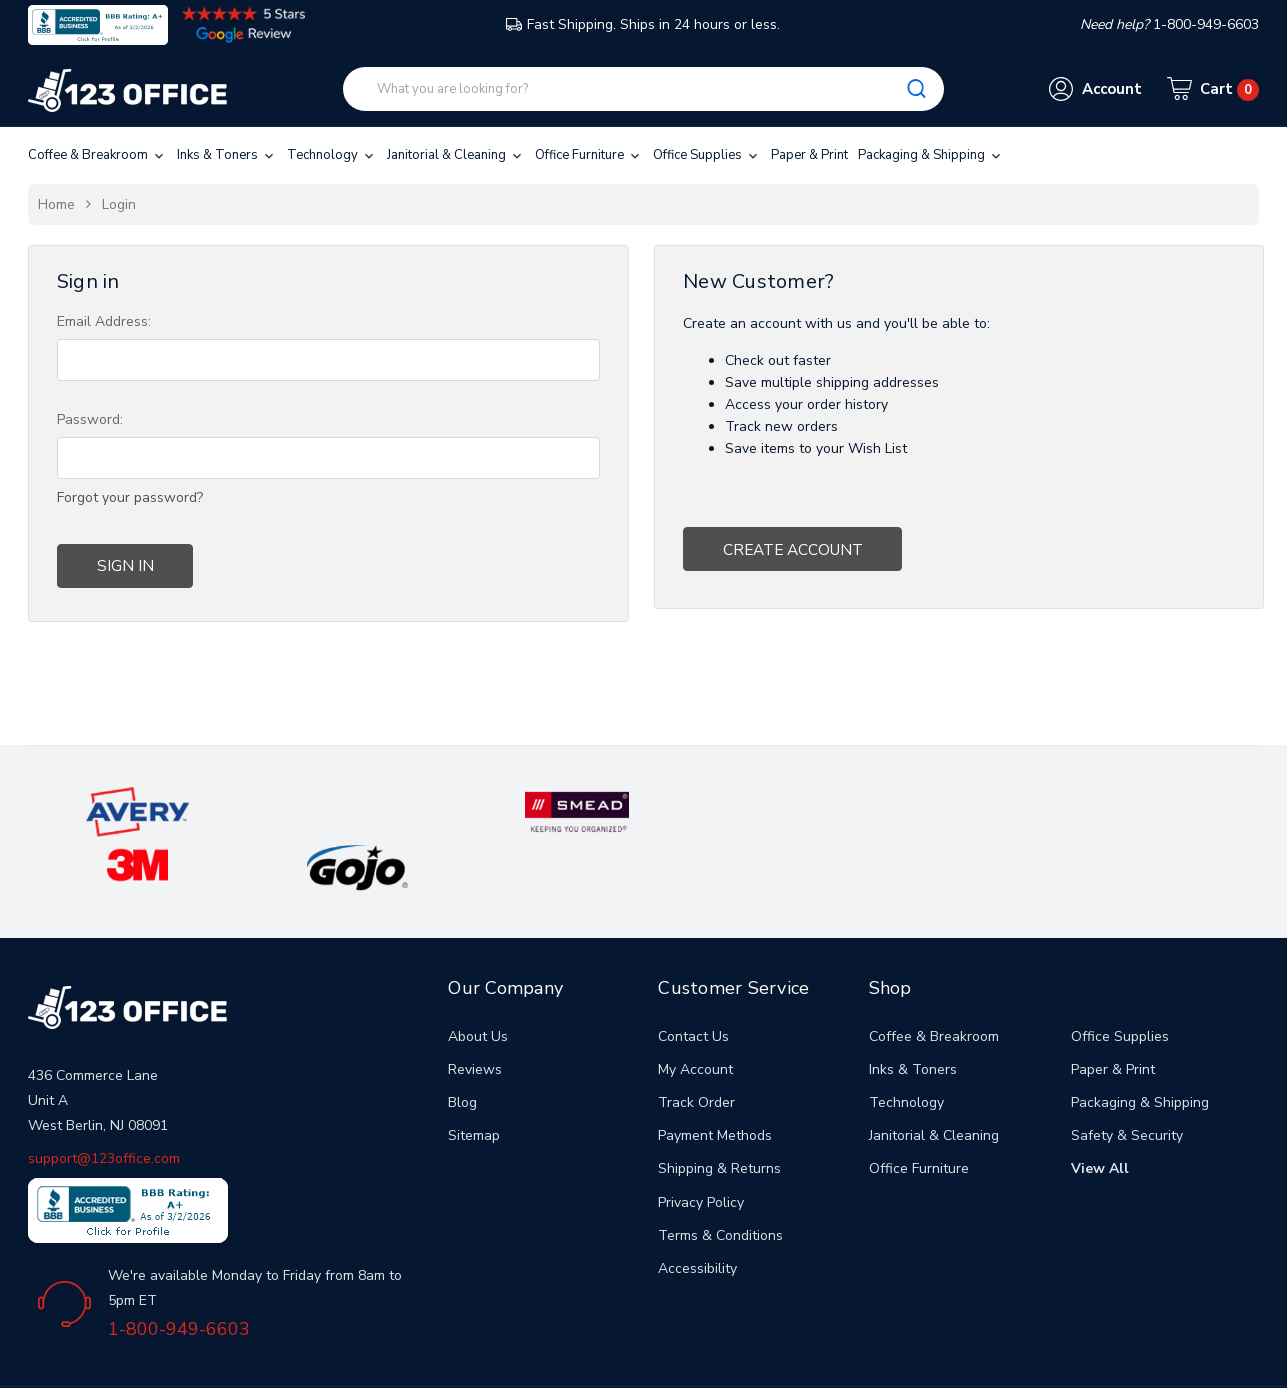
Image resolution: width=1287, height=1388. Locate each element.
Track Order (696, 1044)
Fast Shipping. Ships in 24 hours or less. (643, 24)
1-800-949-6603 (179, 1271)
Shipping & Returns (719, 1110)
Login (119, 204)
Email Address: (104, 321)
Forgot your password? (130, 497)
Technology (332, 155)
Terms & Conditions (720, 1177)
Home (56, 204)
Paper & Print (809, 155)
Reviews (475, 1011)
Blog (462, 1044)
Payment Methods (715, 1077)
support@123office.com (104, 1100)
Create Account (782, 546)
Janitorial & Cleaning (456, 155)
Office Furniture (589, 155)
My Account (695, 1011)
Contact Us (693, 978)
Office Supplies (707, 155)
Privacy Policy (701, 1144)
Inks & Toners (227, 155)
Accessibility (697, 1210)
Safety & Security (1127, 1077)
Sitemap (474, 1077)
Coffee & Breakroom (97, 155)
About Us (478, 978)
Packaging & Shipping (931, 155)
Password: (90, 419)
